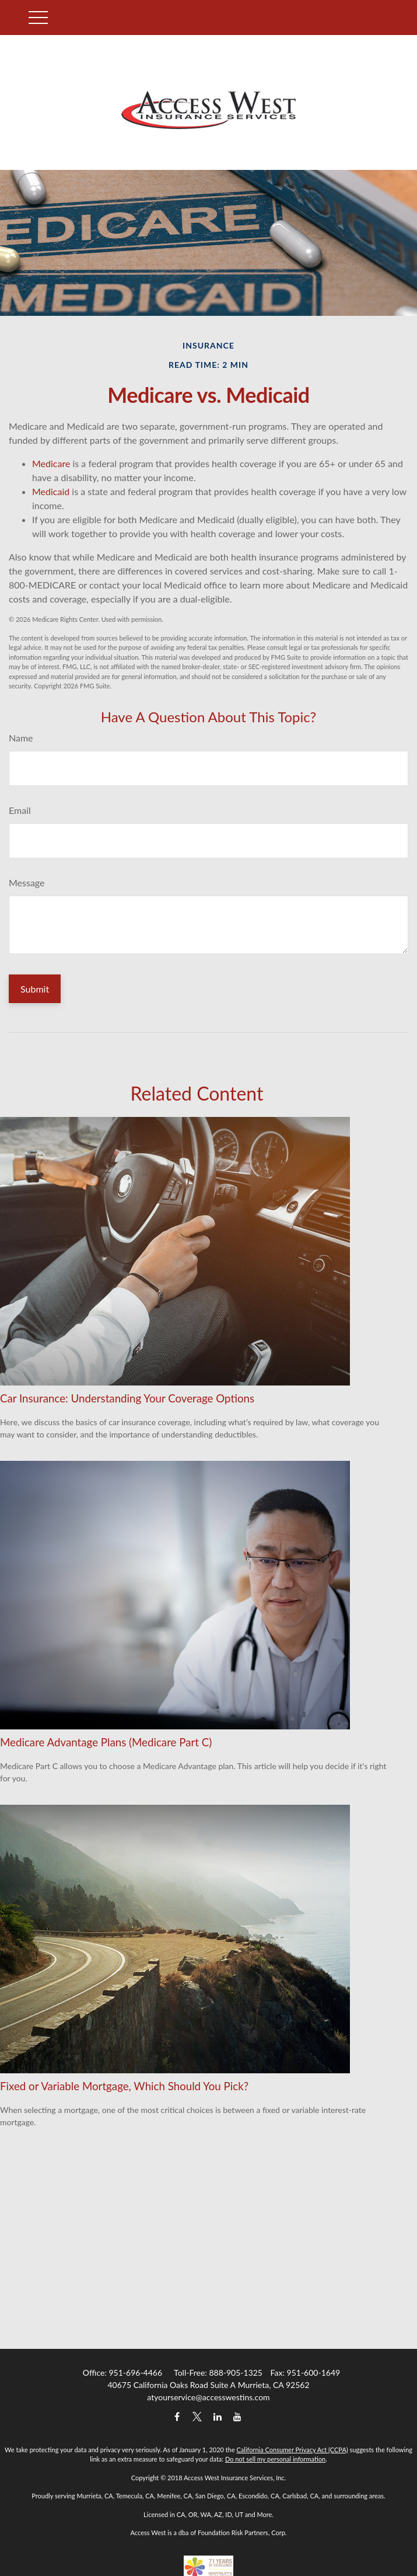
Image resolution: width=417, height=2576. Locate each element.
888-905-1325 (235, 2372)
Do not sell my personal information (275, 2459)
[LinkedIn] (217, 2417)
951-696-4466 (135, 2372)
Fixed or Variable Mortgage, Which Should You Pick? (124, 2086)
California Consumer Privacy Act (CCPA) (292, 2449)
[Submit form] (35, 988)
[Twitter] (197, 2417)
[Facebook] (177, 2417)
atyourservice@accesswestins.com (208, 2397)
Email (20, 810)
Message (27, 882)
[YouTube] (238, 2417)
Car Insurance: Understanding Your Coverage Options (127, 1398)
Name (21, 737)
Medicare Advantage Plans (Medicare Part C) (106, 1742)
